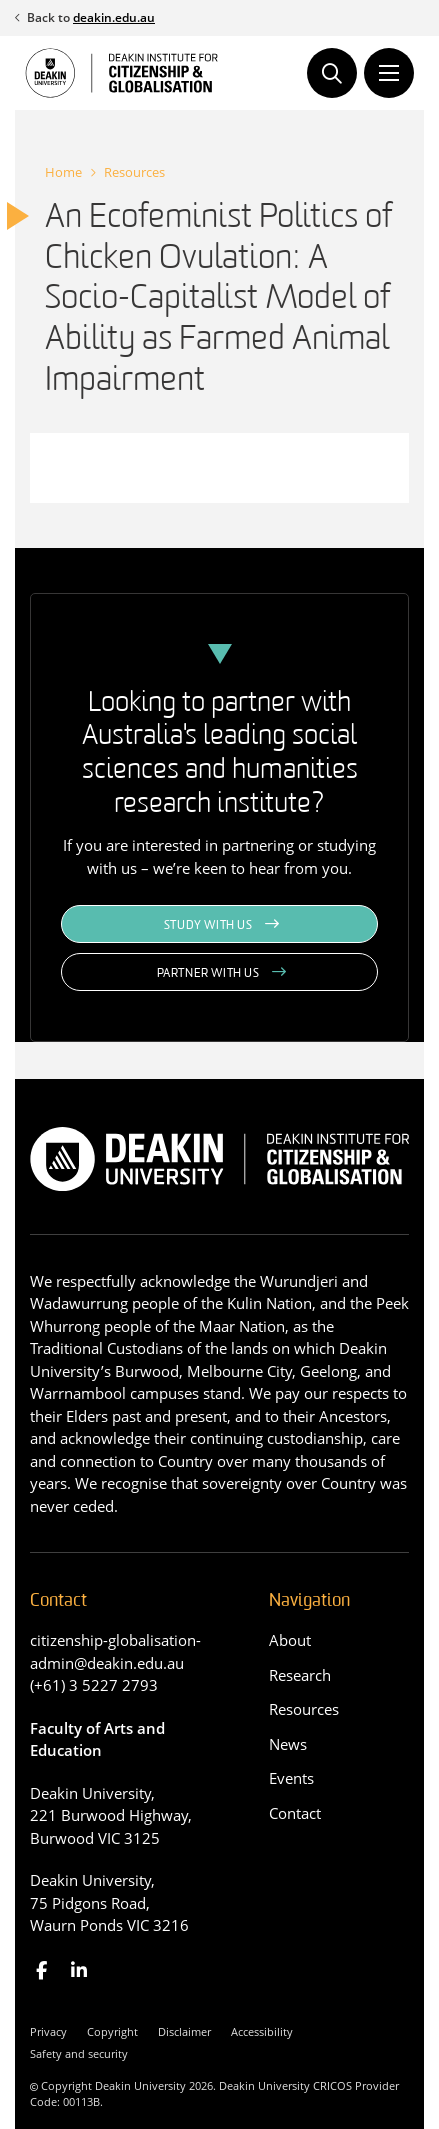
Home (63, 172)
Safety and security (79, 2053)
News (288, 1744)
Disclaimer (184, 2031)
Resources (134, 172)
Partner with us (208, 974)
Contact (295, 1813)
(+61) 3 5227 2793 (94, 1685)
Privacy (48, 2031)
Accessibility (262, 2031)
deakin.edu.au (114, 17)
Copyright (112, 2031)
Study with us (208, 926)
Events (291, 1778)
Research (300, 1675)
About (290, 1640)
